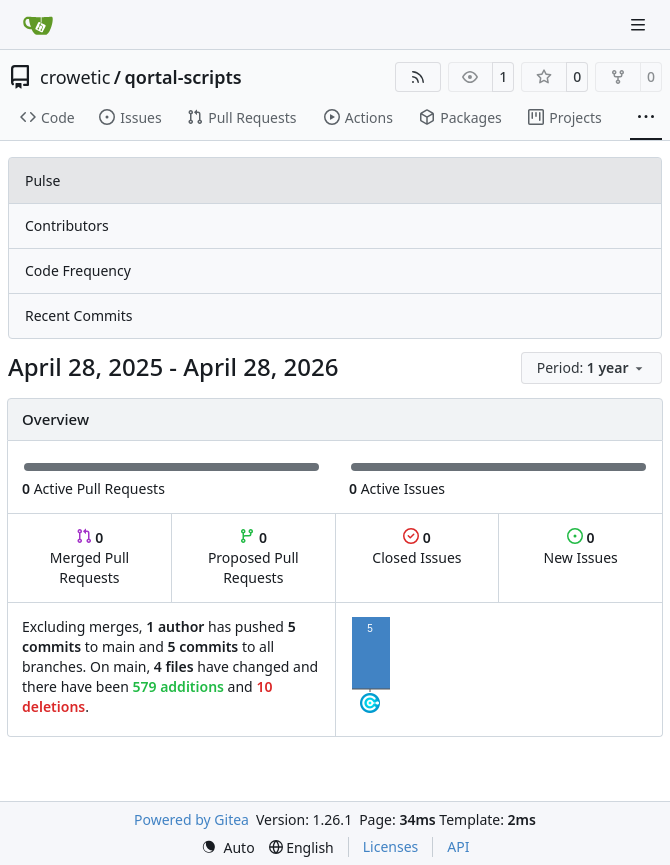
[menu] (591, 368)
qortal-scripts (183, 77)
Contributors (67, 225)
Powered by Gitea (191, 819)
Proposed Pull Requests (253, 557)
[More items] (646, 118)
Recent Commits (78, 315)
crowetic (75, 77)
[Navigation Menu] (640, 24)
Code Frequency (78, 270)
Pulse (42, 180)
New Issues (581, 547)
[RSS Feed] (418, 77)
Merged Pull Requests (89, 557)
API (458, 846)
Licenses (391, 846)
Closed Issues (416, 547)
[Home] (38, 25)
